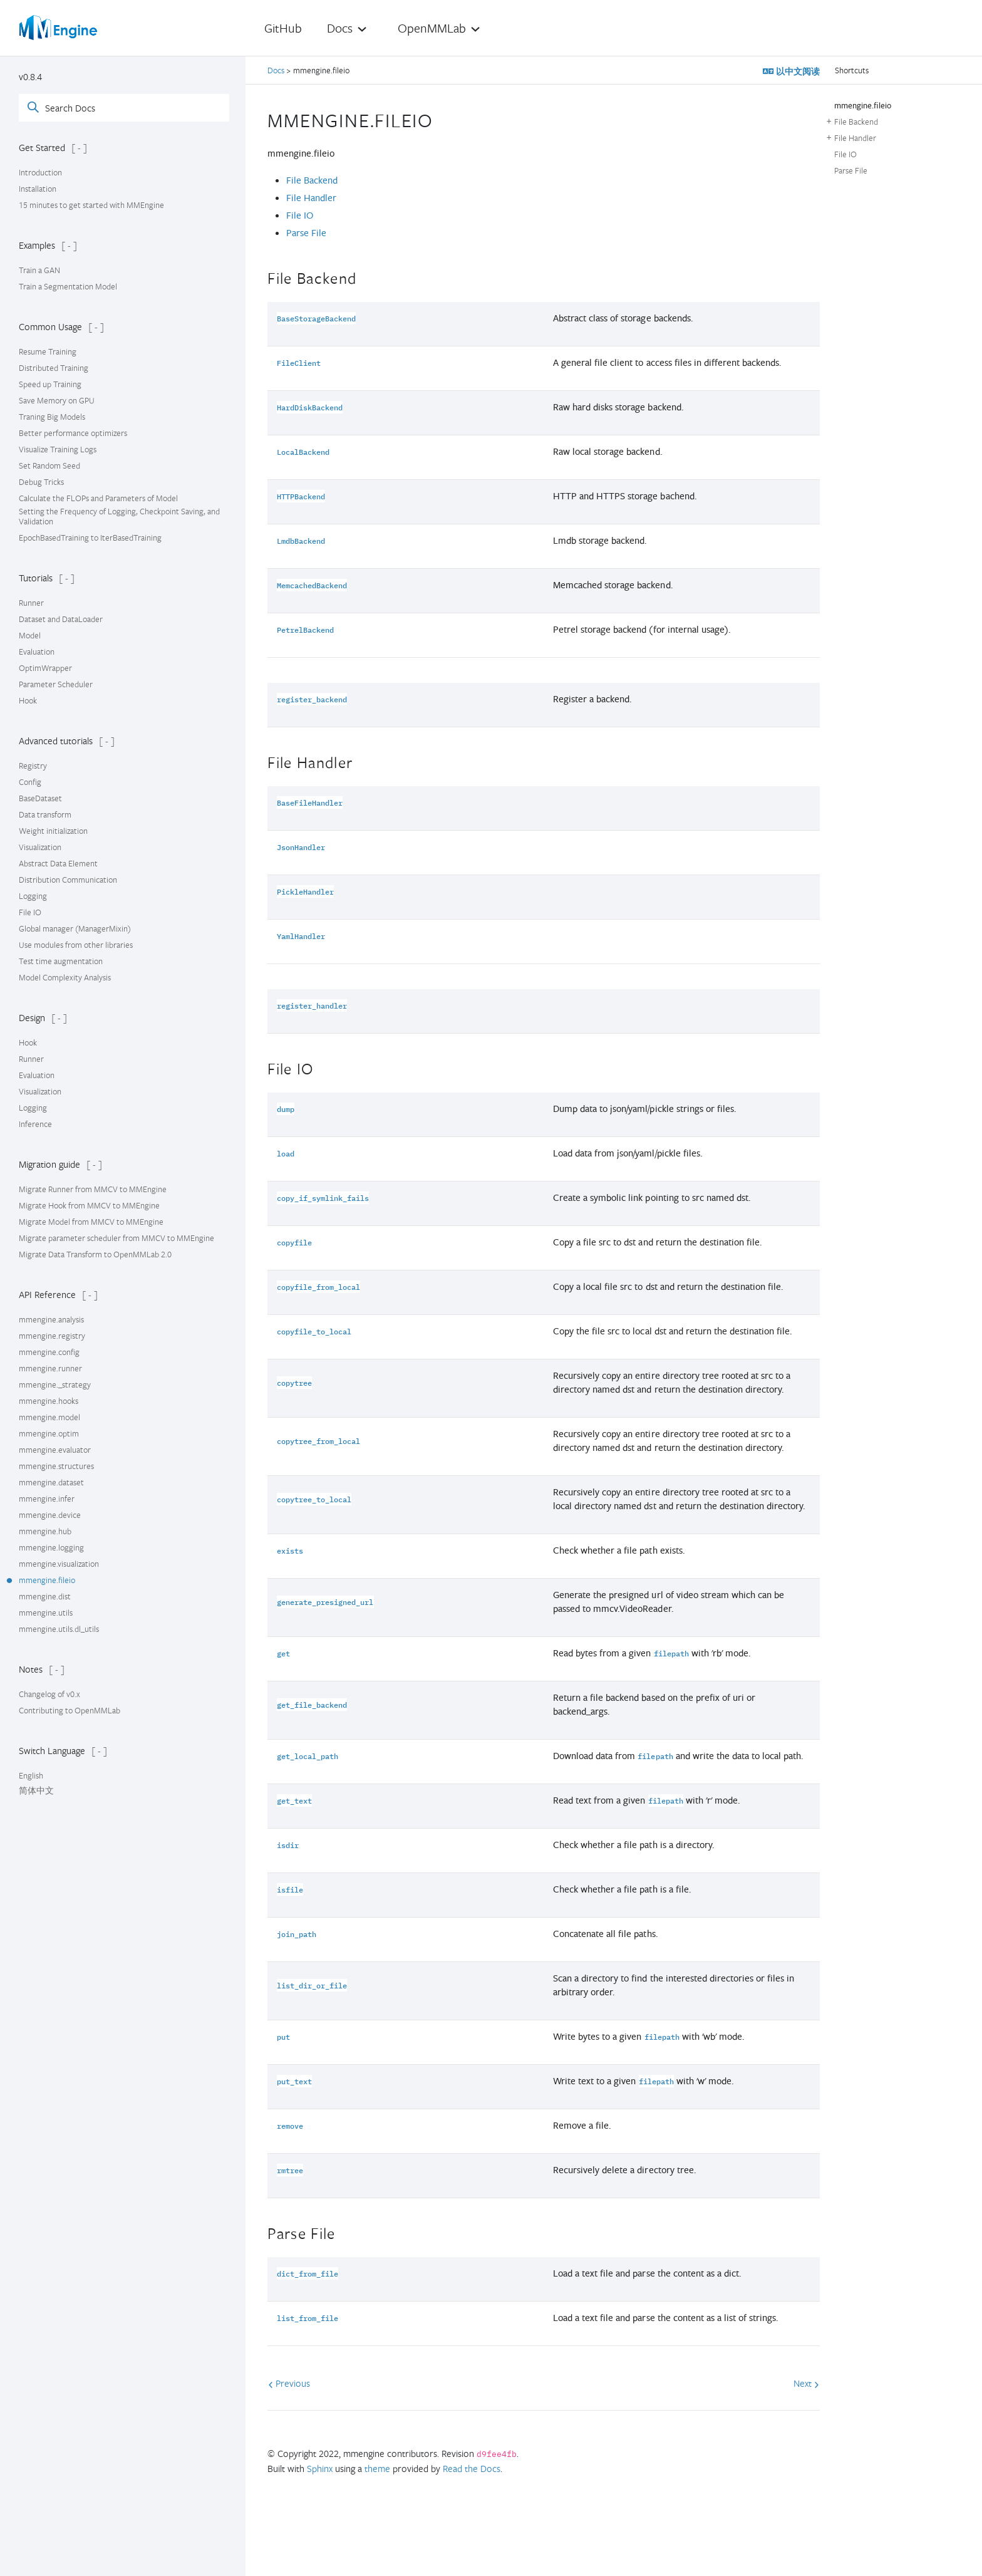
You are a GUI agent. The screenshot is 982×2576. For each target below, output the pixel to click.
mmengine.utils (46, 1612)
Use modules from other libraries (76, 945)
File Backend (312, 180)
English (31, 1775)
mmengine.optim (49, 1433)
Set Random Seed (49, 465)
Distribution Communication (68, 880)
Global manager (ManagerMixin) (75, 928)
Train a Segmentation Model (68, 286)
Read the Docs (471, 2468)
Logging (33, 896)
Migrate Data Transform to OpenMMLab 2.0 (95, 1254)
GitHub (283, 27)
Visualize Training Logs (57, 449)
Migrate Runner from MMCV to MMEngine (93, 1189)
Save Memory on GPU (57, 400)
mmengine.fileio (47, 1580)
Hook (28, 700)
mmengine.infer (47, 1498)
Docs (340, 27)
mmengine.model (49, 1417)
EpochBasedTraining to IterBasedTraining (90, 537)
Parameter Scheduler (56, 684)
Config (30, 782)
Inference (35, 1124)
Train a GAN (39, 270)
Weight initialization (53, 831)
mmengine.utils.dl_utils (59, 1629)
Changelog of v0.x (49, 1694)
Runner (31, 603)
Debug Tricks (41, 482)
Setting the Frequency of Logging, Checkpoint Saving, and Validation (119, 516)
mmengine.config (49, 1352)
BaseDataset (40, 798)
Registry (33, 766)
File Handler (311, 197)
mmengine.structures (56, 1466)
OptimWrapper (45, 668)
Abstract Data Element (58, 863)
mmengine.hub (45, 1531)
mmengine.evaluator (55, 1450)
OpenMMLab (432, 27)
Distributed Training (53, 368)
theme (377, 2468)
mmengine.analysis (51, 1319)
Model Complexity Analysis (65, 977)
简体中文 (36, 1790)
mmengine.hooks (48, 1401)
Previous (289, 2383)
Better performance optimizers (73, 433)
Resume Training (47, 351)
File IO (30, 912)
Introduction (40, 172)
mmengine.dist (45, 1596)
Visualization (40, 847)
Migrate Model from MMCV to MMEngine (91, 1222)
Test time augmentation (61, 961)
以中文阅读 (797, 71)
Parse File (306, 232)
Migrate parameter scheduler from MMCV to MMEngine (116, 1238)
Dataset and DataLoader (61, 619)
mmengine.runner (50, 1368)
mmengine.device (50, 1515)
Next (806, 2383)
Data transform (45, 814)
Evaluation (36, 652)
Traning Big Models (52, 417)
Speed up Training (50, 384)
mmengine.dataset (51, 1482)
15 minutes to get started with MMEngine (91, 205)
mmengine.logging (51, 1547)
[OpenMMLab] (59, 27)
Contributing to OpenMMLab (69, 1710)
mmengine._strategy (55, 1384)
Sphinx (320, 2468)
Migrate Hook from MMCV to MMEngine (89, 1205)
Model (30, 635)
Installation (37, 189)
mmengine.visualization (59, 1564)
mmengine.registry (52, 1336)
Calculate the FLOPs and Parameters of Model (98, 498)
